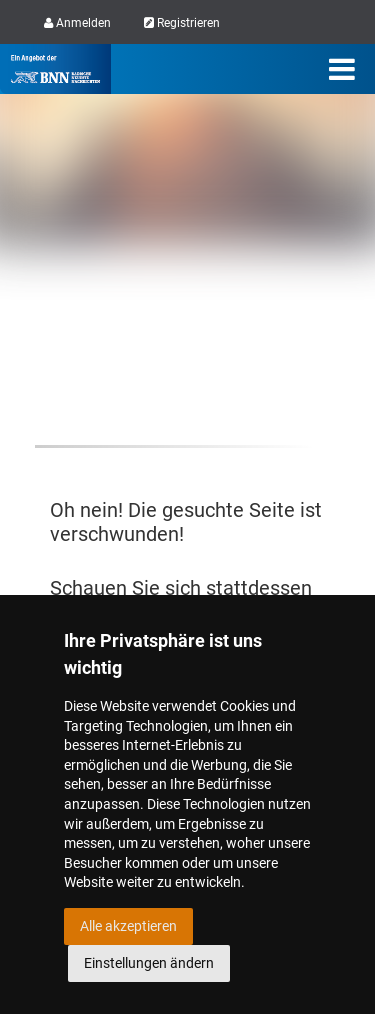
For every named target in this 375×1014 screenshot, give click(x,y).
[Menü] (342, 69)
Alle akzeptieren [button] (128, 926)
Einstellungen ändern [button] (149, 963)
